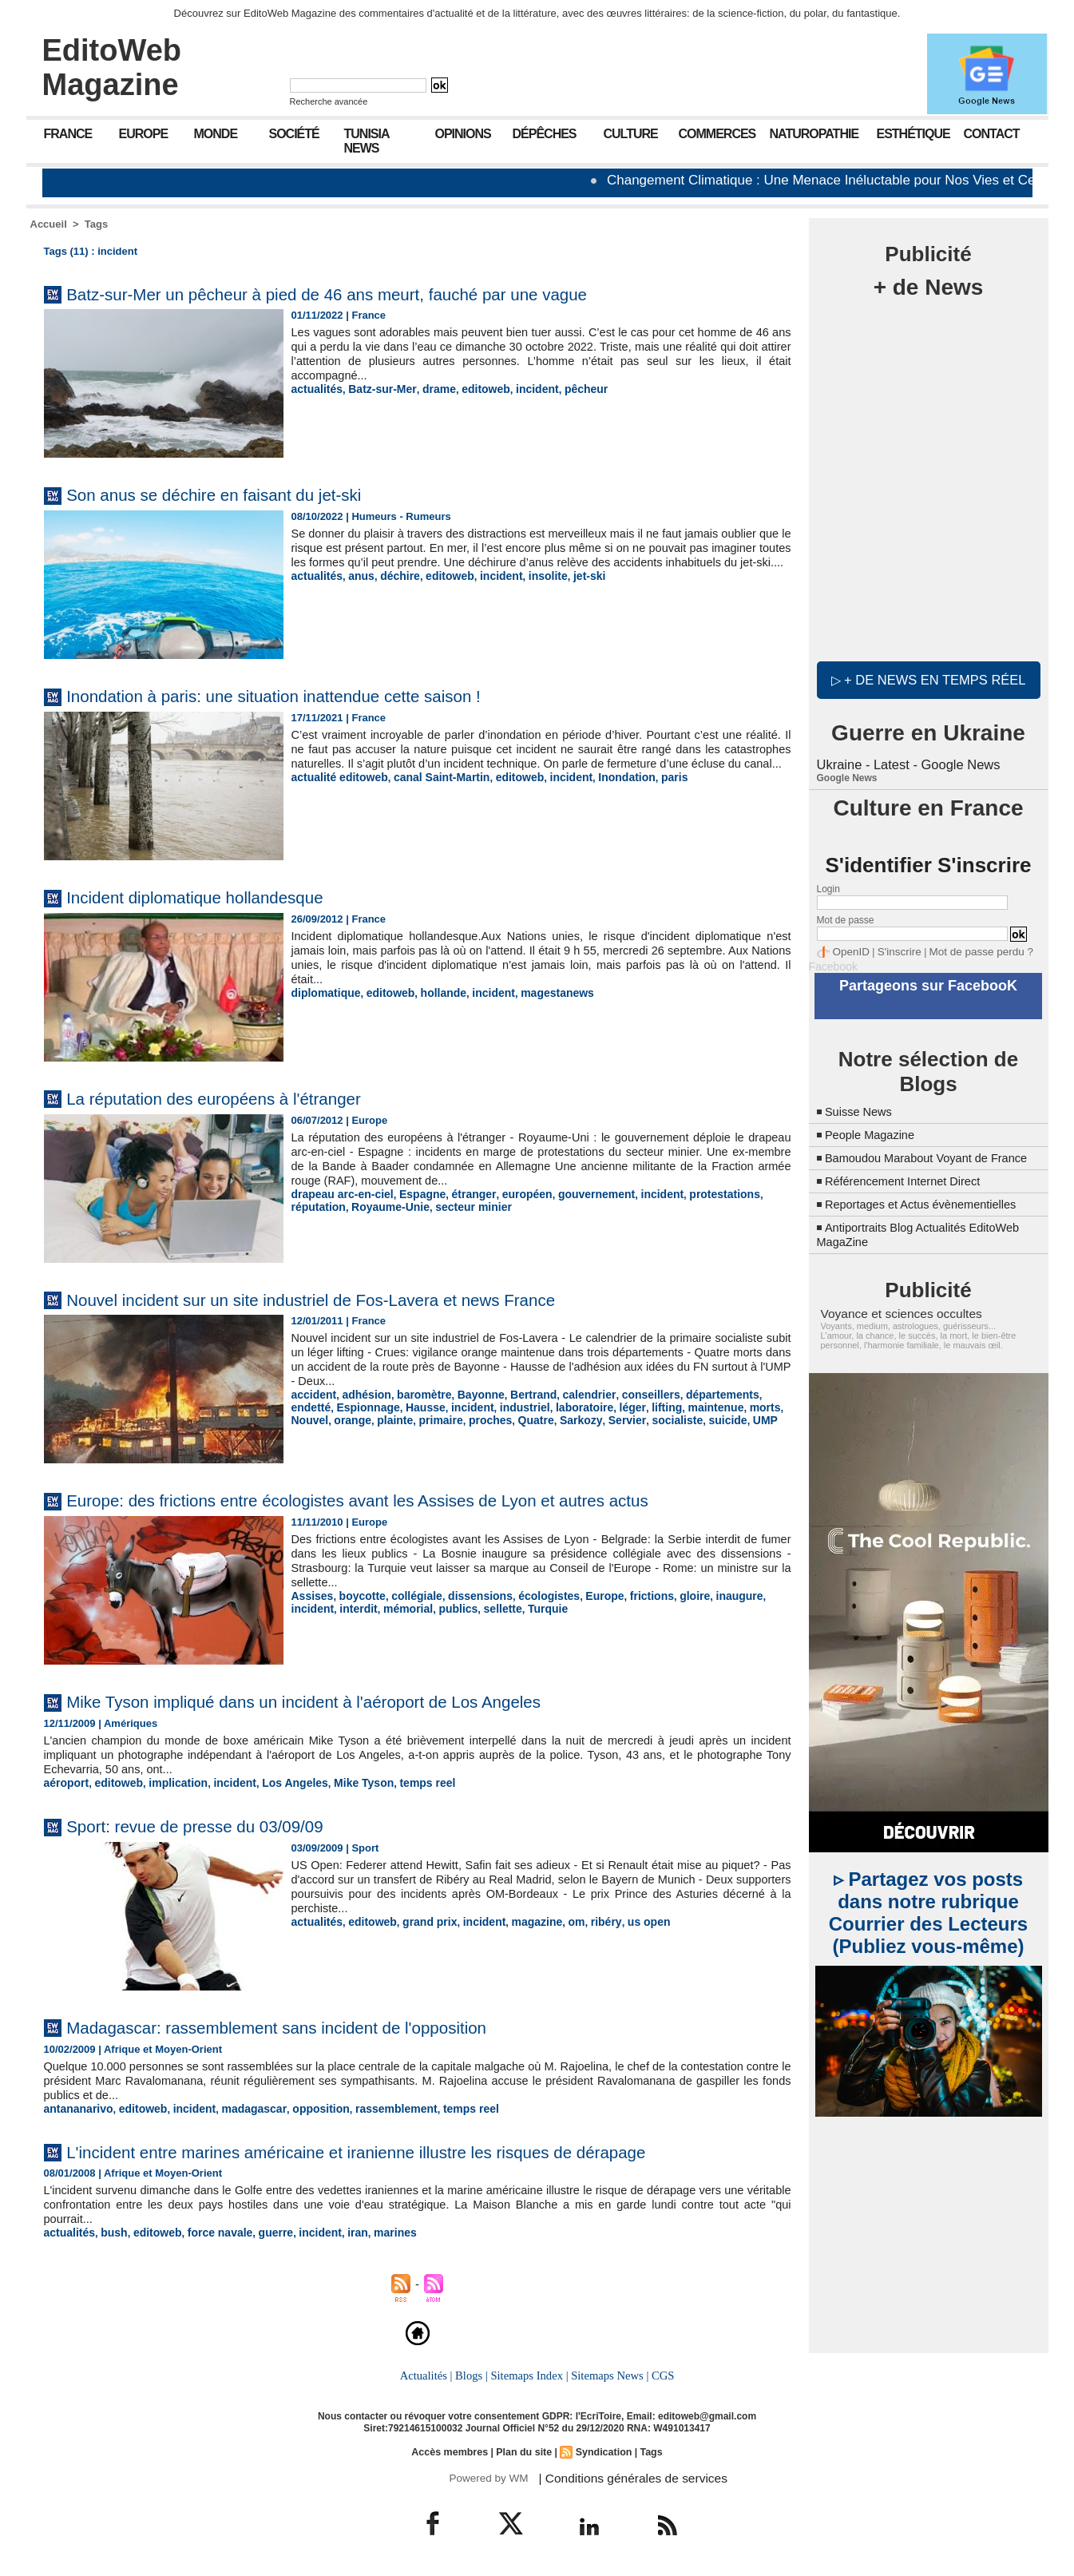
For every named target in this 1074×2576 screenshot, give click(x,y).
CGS (660, 2373)
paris (649, 791)
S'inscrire (893, 949)
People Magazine (874, 1130)
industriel (467, 1406)
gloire (669, 1596)
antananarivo (76, 2108)
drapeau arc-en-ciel (338, 1194)
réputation (760, 1194)
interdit (309, 1607)
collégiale (408, 1596)
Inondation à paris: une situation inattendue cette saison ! (308, 695)
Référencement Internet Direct (910, 1190)
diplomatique (323, 992)
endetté (753, 1394)
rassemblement (372, 2108)
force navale (209, 2231)
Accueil (48, 224)
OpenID (849, 949)
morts (692, 1406)
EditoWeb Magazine (112, 67)
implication (169, 1782)
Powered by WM (487, 2475)
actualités (315, 389)
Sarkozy (481, 1418)
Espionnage (321, 1406)
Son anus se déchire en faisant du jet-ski (238, 494)
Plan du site (524, 2449)
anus (357, 590)
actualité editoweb (336, 791)
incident (521, 389)
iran (337, 2231)
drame (429, 389)
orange (770, 1406)
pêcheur (567, 389)
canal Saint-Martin (431, 791)
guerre (261, 2231)
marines (374, 2231)
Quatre (440, 1418)
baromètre (416, 1394)
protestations (696, 1194)
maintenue (646, 1406)
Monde (216, 134)
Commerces (717, 134)
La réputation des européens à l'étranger (238, 1098)
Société (294, 134)
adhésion (361, 1394)
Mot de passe (845, 918)
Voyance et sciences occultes (894, 1322)
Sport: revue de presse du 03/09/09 (216, 1825)
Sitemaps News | (608, 2373)
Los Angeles (279, 1782)
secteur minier (405, 1206)
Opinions (463, 134)
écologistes (532, 1596)
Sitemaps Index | (530, 2373)
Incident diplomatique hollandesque (216, 896)
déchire (393, 590)
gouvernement (576, 1194)
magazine (521, 1921)
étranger (461, 1194)
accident (312, 1394)
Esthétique (913, 134)
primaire (351, 1418)
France (68, 134)
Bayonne (469, 1394)
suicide (618, 1418)
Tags (96, 224)
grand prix (420, 1921)
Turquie (486, 1607)
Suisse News (861, 1106)
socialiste (571, 1418)
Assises (311, 1596)
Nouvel (729, 1406)
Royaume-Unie (327, 1206)
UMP (653, 1418)
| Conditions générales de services (624, 2475)
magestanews (540, 992)
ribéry (586, 1921)
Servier (524, 1418)
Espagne (413, 1194)
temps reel (403, 1782)
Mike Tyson (343, 1782)
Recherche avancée (329, 101)
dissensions (468, 1596)
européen (511, 1194)
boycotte (357, 1596)
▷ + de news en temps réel (928, 679)
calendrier (569, 1394)
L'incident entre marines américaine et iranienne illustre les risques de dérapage (405, 2150)
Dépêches (545, 134)
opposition (302, 2108)
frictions (628, 1596)
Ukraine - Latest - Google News (906, 763)
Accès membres (452, 2449)
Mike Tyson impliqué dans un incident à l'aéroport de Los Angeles (343, 1701)
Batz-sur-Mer (376, 389)
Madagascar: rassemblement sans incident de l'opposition (312, 2026)
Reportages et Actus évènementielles (930, 1214)
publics (402, 1607)
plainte (308, 1418)
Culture (631, 134)
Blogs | (473, 2373)
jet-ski (571, 590)
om (559, 1921)
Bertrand (518, 1394)
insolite (531, 590)
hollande (433, 992)
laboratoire (523, 1406)
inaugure (711, 1596)
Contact (992, 134)
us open (626, 1921)
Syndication (601, 2449)
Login (828, 887)
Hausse (373, 1406)
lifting (600, 1406)
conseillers (627, 1394)
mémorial (355, 1607)
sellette (444, 1607)
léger (568, 1406)
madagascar (240, 2108)
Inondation (604, 791)
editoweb (472, 389)
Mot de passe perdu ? (966, 949)
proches (397, 1418)
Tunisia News (367, 141)
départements (694, 1394)
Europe (143, 134)
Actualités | (428, 2373)
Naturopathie (814, 134)
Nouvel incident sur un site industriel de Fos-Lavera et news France (352, 1299)
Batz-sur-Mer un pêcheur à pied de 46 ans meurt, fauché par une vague (371, 293)
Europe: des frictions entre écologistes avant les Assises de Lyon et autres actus (406, 1499)
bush (109, 2231)
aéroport (65, 1782)
